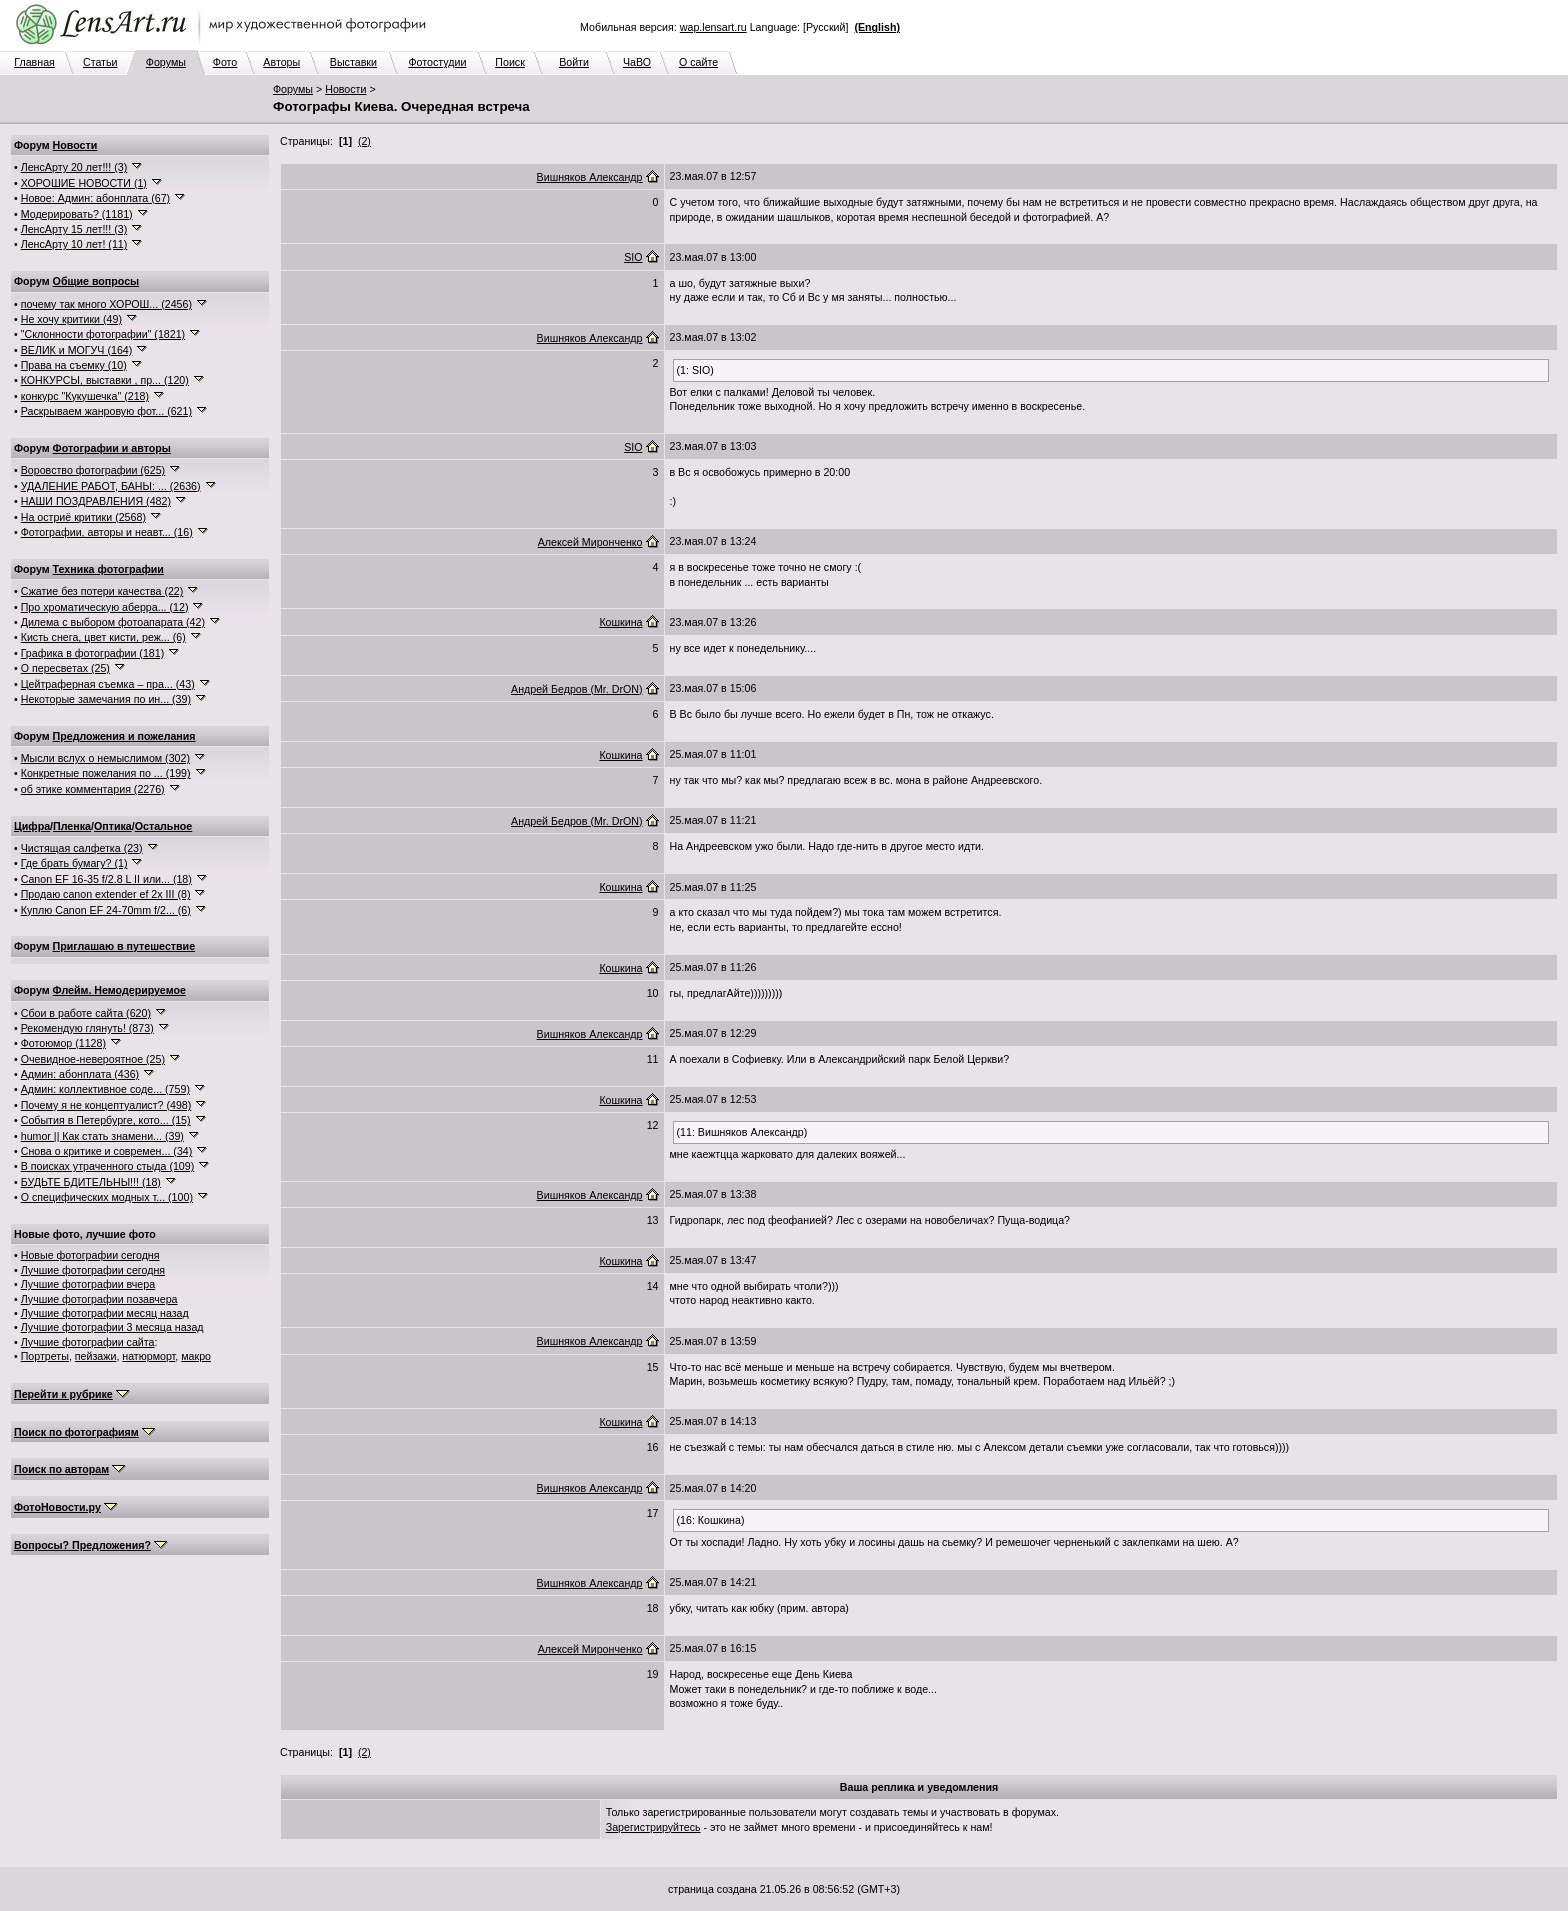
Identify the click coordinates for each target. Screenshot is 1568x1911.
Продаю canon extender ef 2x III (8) (106, 894)
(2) (364, 141)
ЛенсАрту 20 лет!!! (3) (74, 167)
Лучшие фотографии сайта (88, 1342)
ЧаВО (637, 62)
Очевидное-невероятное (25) (93, 1059)
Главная (34, 62)
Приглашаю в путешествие (124, 946)
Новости (345, 89)
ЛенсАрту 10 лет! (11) (74, 244)
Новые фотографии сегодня (90, 1255)
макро (196, 1356)
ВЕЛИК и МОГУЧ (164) (77, 350)
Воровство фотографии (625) (93, 470)
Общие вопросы (96, 281)
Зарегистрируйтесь (653, 1827)
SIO (633, 257)
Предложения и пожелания (124, 736)
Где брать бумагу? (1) (74, 863)
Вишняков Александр (590, 177)
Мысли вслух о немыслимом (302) (105, 758)
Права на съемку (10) (74, 365)
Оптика (113, 826)
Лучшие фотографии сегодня (93, 1270)
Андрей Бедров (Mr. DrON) (576, 689)
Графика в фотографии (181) (93, 653)
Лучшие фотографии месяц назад (105, 1313)
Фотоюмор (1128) (63, 1043)
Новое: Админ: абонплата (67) (95, 198)
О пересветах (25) (65, 668)
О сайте (698, 62)
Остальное (164, 826)
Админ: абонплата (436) (80, 1074)
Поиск (510, 62)
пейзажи (96, 1356)
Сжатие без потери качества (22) (102, 591)
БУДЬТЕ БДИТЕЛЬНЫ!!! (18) (91, 1182)
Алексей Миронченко (590, 542)
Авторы (281, 62)
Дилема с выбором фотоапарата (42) (113, 622)
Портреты (45, 1356)
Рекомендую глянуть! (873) (87, 1028)
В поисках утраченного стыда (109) (108, 1166)
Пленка (72, 826)
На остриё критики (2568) (83, 517)
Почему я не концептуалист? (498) (106, 1105)
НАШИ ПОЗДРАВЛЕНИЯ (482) (96, 501)
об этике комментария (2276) (93, 789)
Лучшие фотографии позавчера (99, 1299)
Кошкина (620, 622)
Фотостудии (437, 62)
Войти (574, 62)
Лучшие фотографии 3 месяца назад (112, 1327)
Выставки (353, 62)
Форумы (166, 62)
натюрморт (148, 1356)
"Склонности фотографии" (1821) (103, 334)
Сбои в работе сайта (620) (86, 1013)
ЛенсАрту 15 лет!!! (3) (74, 229)
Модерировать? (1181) (77, 214)
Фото (225, 62)
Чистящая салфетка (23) (82, 848)
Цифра (32, 826)
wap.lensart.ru (713, 27)
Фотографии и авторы (112, 448)
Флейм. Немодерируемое (119, 990)
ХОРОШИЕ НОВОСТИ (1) (84, 183)
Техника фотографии (108, 569)
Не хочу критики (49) (71, 319)
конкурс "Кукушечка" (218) (85, 396)
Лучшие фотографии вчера (88, 1284)
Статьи (100, 62)
